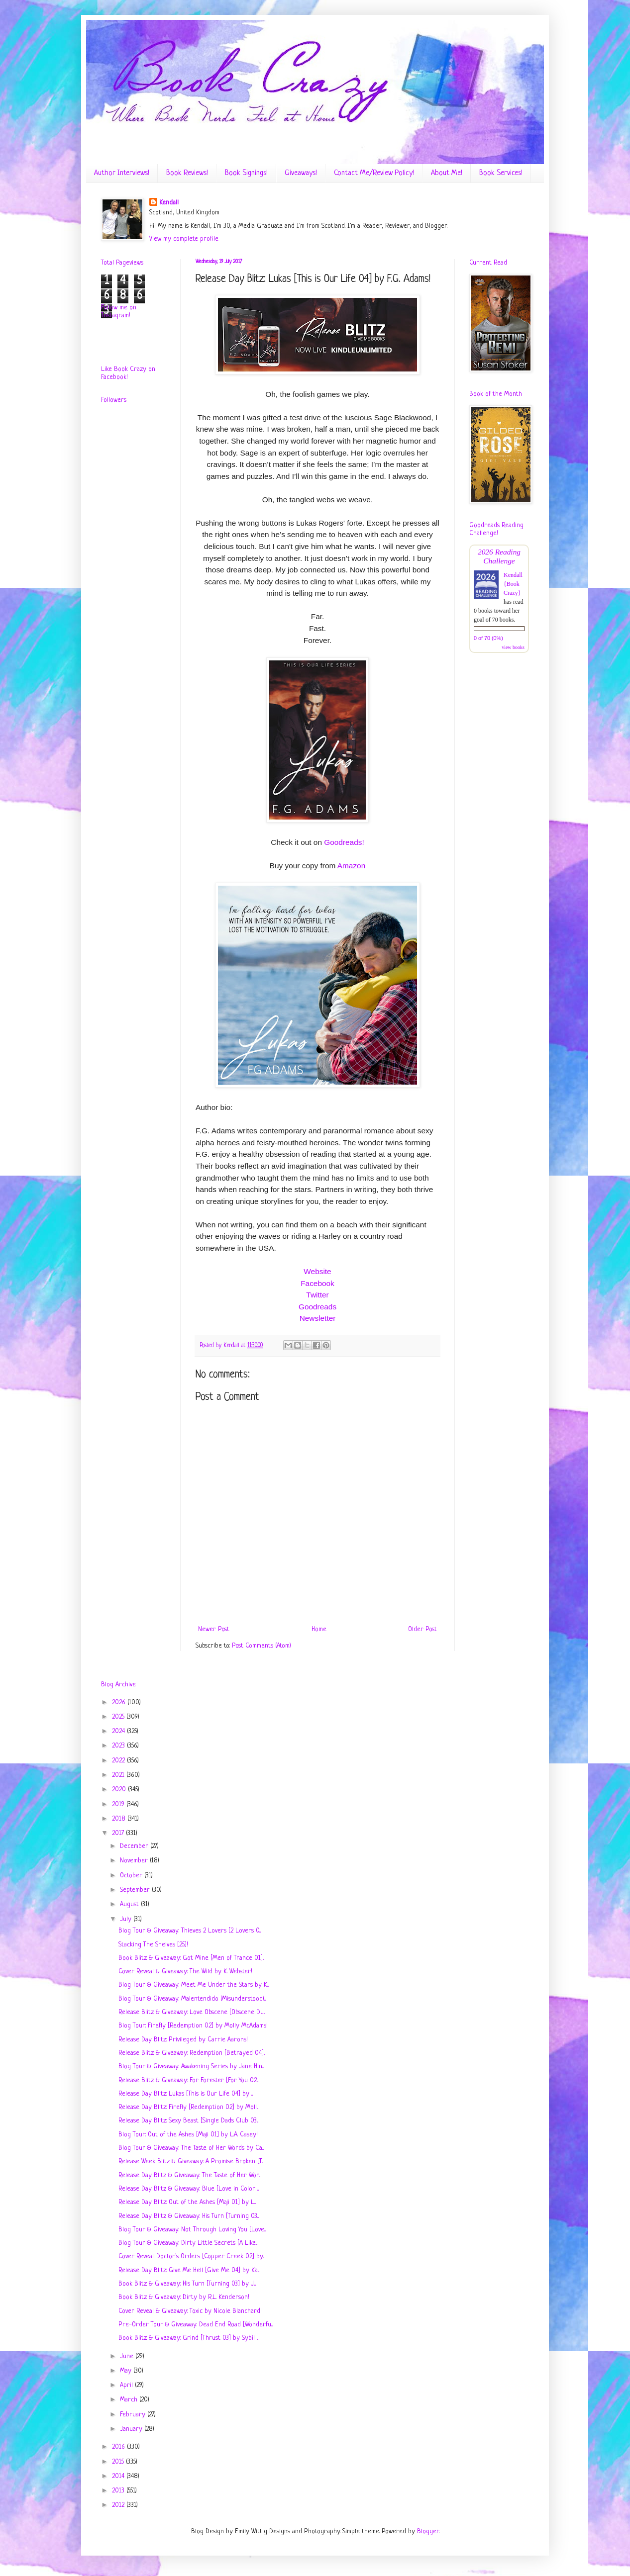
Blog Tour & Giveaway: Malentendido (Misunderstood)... (192, 1999)
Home (319, 1629)
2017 (119, 1833)
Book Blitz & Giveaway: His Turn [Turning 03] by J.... (187, 2284)
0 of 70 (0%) (488, 638)
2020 (120, 1789)
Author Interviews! (121, 173)
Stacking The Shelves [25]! (153, 1944)
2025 (119, 1717)
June (127, 2356)
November (135, 1860)
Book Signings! (246, 173)
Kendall (169, 202)
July (126, 1919)
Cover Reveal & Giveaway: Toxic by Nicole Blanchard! (190, 2311)
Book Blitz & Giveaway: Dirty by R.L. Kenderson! (183, 2297)
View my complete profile (183, 239)
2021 (119, 1775)
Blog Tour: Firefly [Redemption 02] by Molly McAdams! (193, 2025)
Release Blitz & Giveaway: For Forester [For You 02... (188, 2080)
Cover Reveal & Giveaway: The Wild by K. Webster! (185, 1971)
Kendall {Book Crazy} (513, 583)
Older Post (422, 1629)
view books (513, 647)
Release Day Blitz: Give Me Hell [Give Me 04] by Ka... (188, 2270)
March (129, 2399)
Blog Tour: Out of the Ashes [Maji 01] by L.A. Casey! (188, 2134)
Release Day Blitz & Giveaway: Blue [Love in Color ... (188, 2189)
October (132, 1875)
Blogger (428, 2531)
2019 (119, 1804)
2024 (119, 1731)
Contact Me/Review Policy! (374, 173)
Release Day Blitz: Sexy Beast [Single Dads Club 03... (188, 2120)
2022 (119, 1760)
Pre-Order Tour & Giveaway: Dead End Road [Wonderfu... (195, 2324)
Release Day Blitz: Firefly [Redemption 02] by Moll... (188, 2107)
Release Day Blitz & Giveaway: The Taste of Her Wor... (189, 2175)
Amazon (351, 865)
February (133, 2414)
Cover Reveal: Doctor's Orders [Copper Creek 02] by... (191, 2256)
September (136, 1890)
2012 (119, 2505)
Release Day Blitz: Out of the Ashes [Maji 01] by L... (187, 2202)
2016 (119, 2447)
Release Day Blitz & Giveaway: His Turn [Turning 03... (188, 2216)
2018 (119, 1819)
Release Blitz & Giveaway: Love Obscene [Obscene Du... (191, 2012)
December (135, 1846)
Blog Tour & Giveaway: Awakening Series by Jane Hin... (191, 2066)
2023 (119, 1745)
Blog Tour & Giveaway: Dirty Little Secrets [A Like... (187, 2243)
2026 (119, 1702)
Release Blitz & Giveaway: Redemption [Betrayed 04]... (191, 2053)
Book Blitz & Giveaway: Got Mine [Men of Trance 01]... (191, 1958)
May (126, 2371)
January (132, 2429)
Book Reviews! (187, 173)
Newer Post (213, 1629)
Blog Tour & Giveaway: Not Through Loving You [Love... (192, 2229)
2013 (119, 2490)
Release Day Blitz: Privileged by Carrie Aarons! (183, 2039)
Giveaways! (301, 173)
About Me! (446, 173)
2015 (119, 2462)
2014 (119, 2476)
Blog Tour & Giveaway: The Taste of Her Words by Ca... (191, 2148)
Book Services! (501, 173)
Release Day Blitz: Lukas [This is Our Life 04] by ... (185, 2094)
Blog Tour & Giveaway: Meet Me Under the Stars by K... (193, 1985)
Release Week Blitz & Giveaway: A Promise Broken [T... (190, 2161)
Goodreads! (344, 842)
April (127, 2385)
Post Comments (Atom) (261, 1646)
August (130, 1904)
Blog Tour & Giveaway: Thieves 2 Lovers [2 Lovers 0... (189, 1930)
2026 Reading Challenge (499, 556)
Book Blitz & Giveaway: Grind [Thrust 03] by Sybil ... (188, 2338)
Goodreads (317, 1306)
